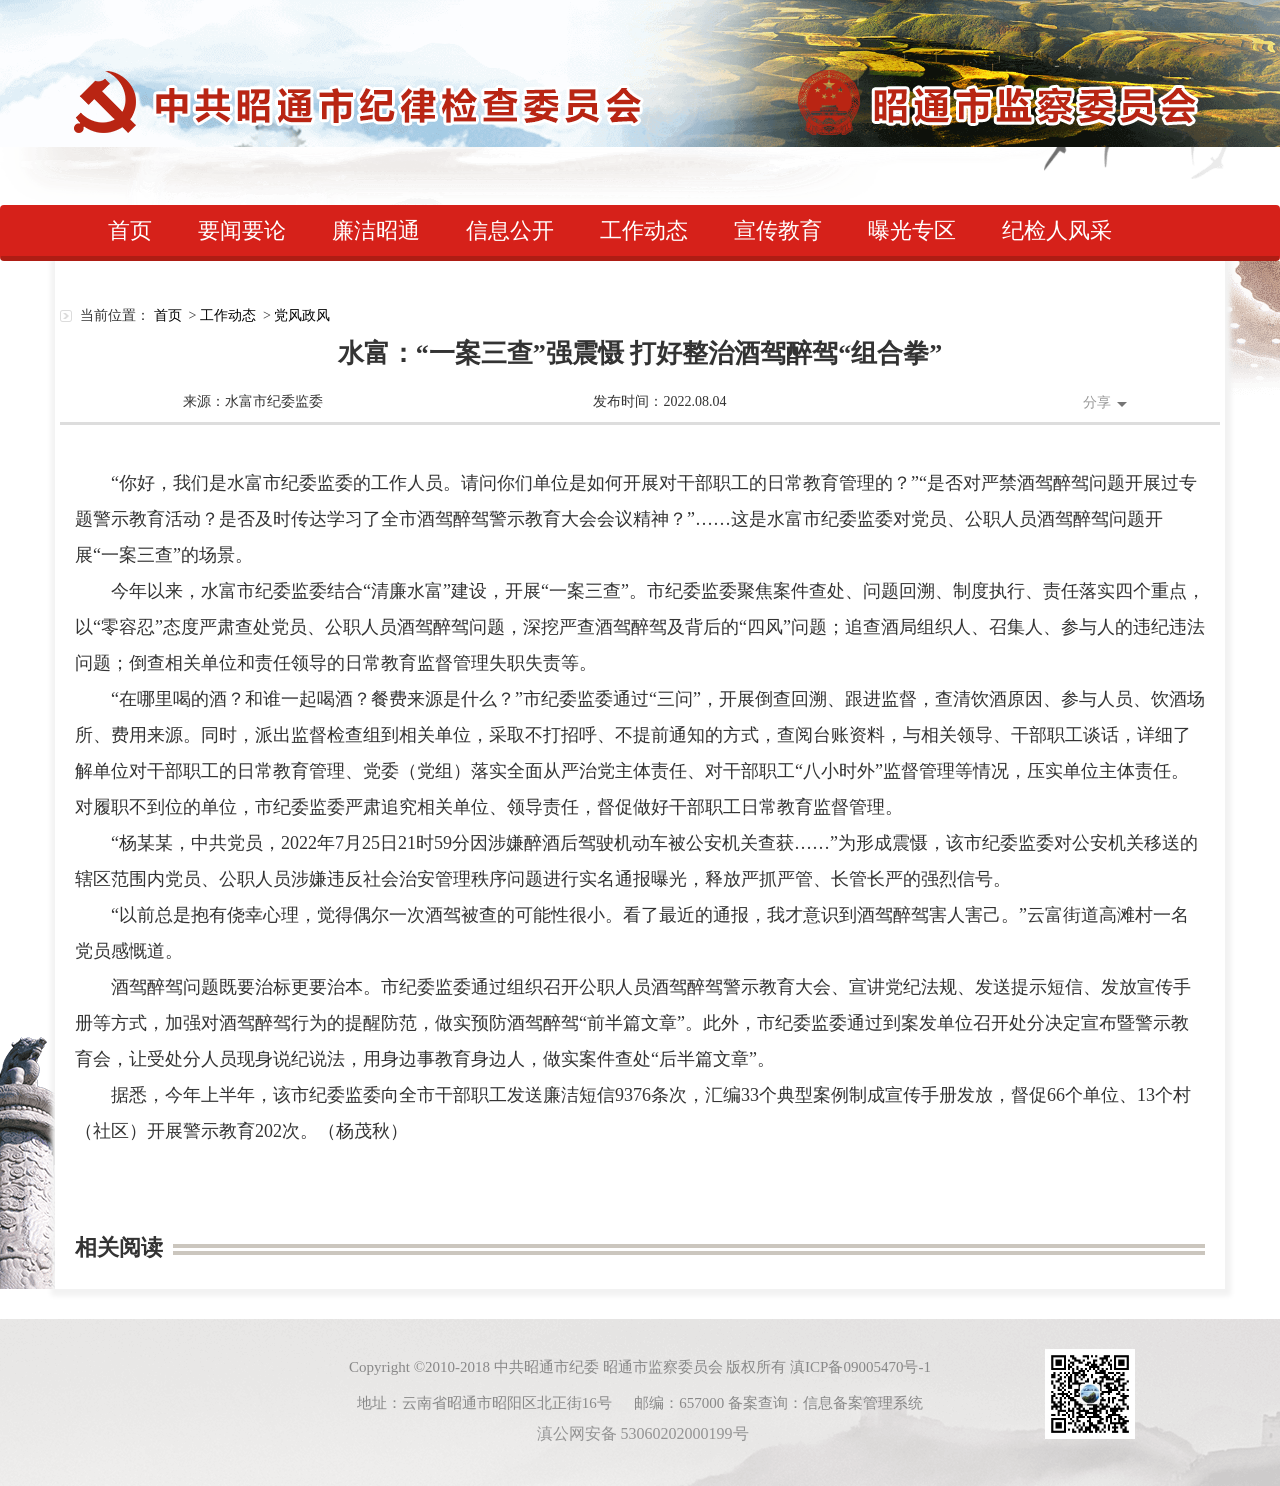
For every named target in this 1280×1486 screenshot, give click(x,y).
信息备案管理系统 (863, 1403)
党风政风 (302, 315)
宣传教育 (778, 230)
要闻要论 (242, 230)
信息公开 (510, 230)
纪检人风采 (1057, 230)
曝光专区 (912, 230)
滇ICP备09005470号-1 (860, 1367)
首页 (130, 230)
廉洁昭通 (376, 230)
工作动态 (644, 230)
